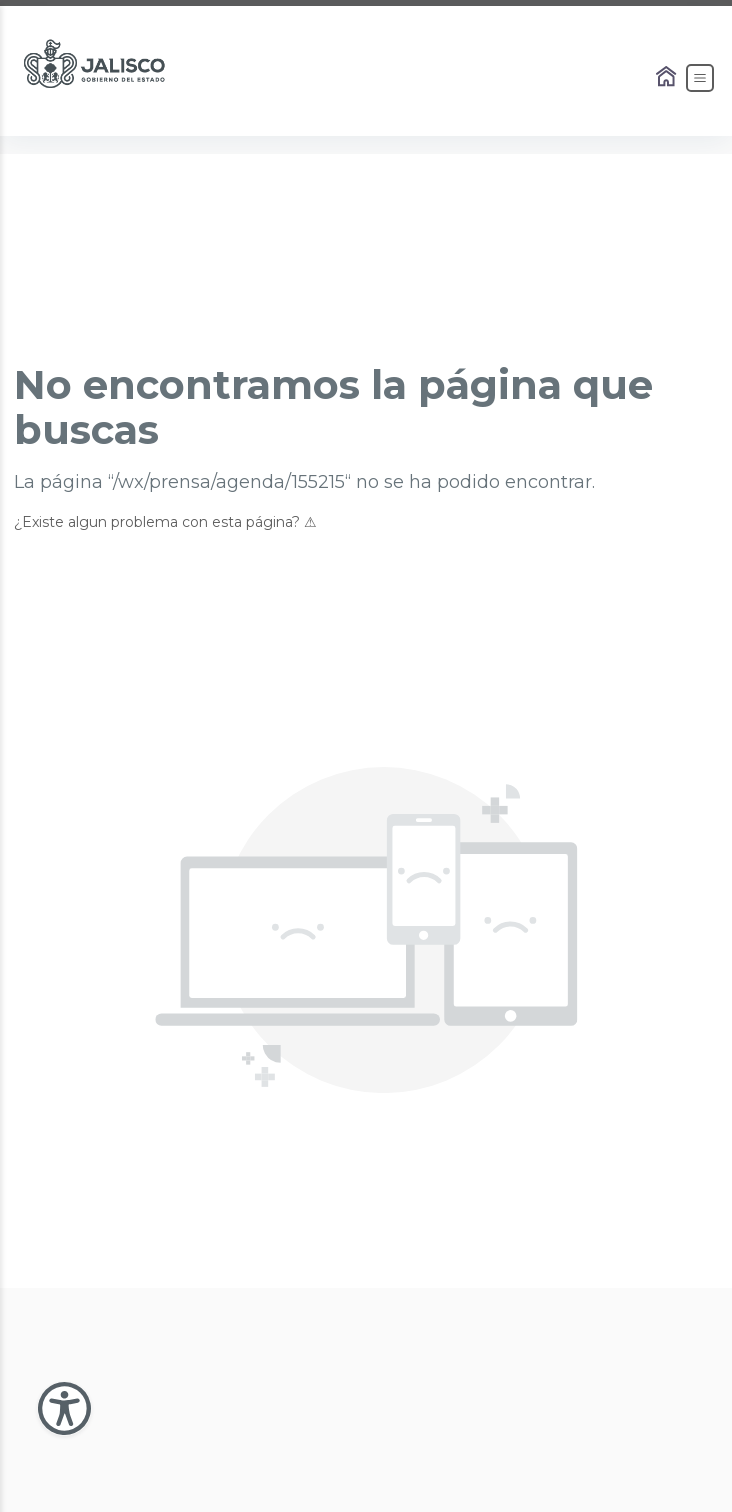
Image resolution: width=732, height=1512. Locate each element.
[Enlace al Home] (668, 78)
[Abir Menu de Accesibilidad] (64, 1408)
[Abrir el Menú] (700, 78)
